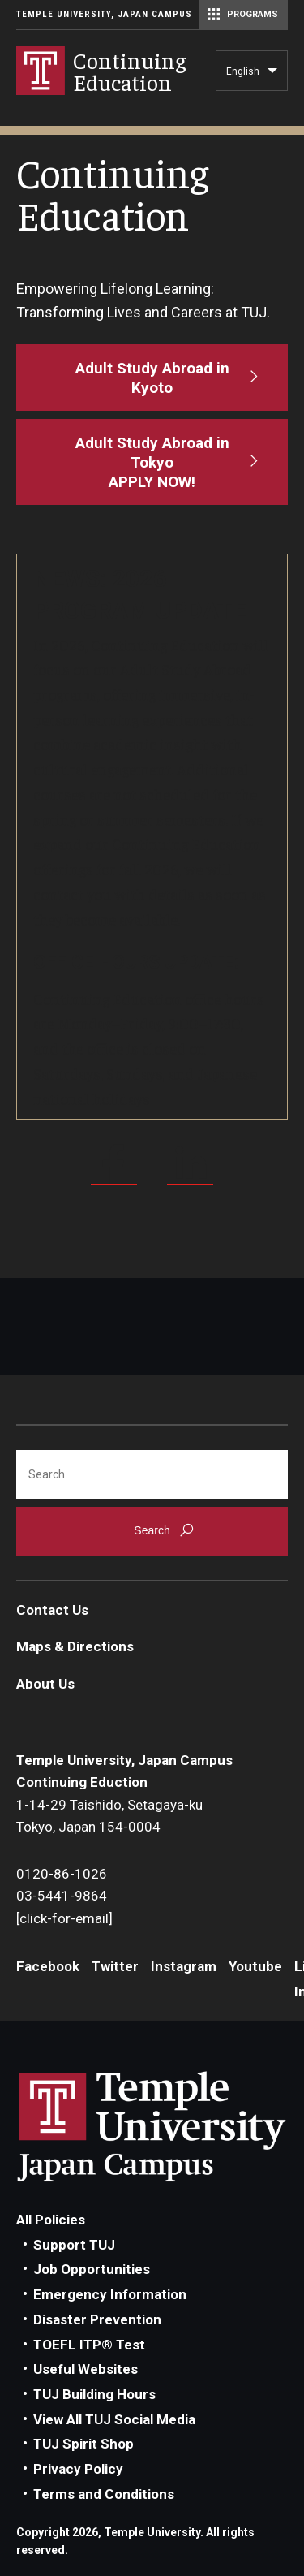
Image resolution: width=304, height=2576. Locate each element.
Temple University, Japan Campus (104, 14)
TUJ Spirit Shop (83, 2444)
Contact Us (52, 1610)
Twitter (115, 1966)
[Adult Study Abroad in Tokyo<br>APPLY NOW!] (152, 462)
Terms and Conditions (103, 2494)
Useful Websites (85, 2369)
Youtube (255, 1966)
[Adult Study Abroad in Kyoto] (152, 377)
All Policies (50, 2219)
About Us (45, 1684)
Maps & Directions (75, 1646)
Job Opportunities (91, 2269)
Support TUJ (74, 2245)
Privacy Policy (78, 2469)
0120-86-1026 (61, 1874)
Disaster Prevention (97, 2319)
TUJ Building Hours (94, 2394)
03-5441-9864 (61, 1896)
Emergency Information (109, 2294)
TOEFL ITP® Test (89, 2345)
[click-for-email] (64, 1918)
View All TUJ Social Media (114, 2419)
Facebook (47, 1966)
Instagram (183, 1966)
